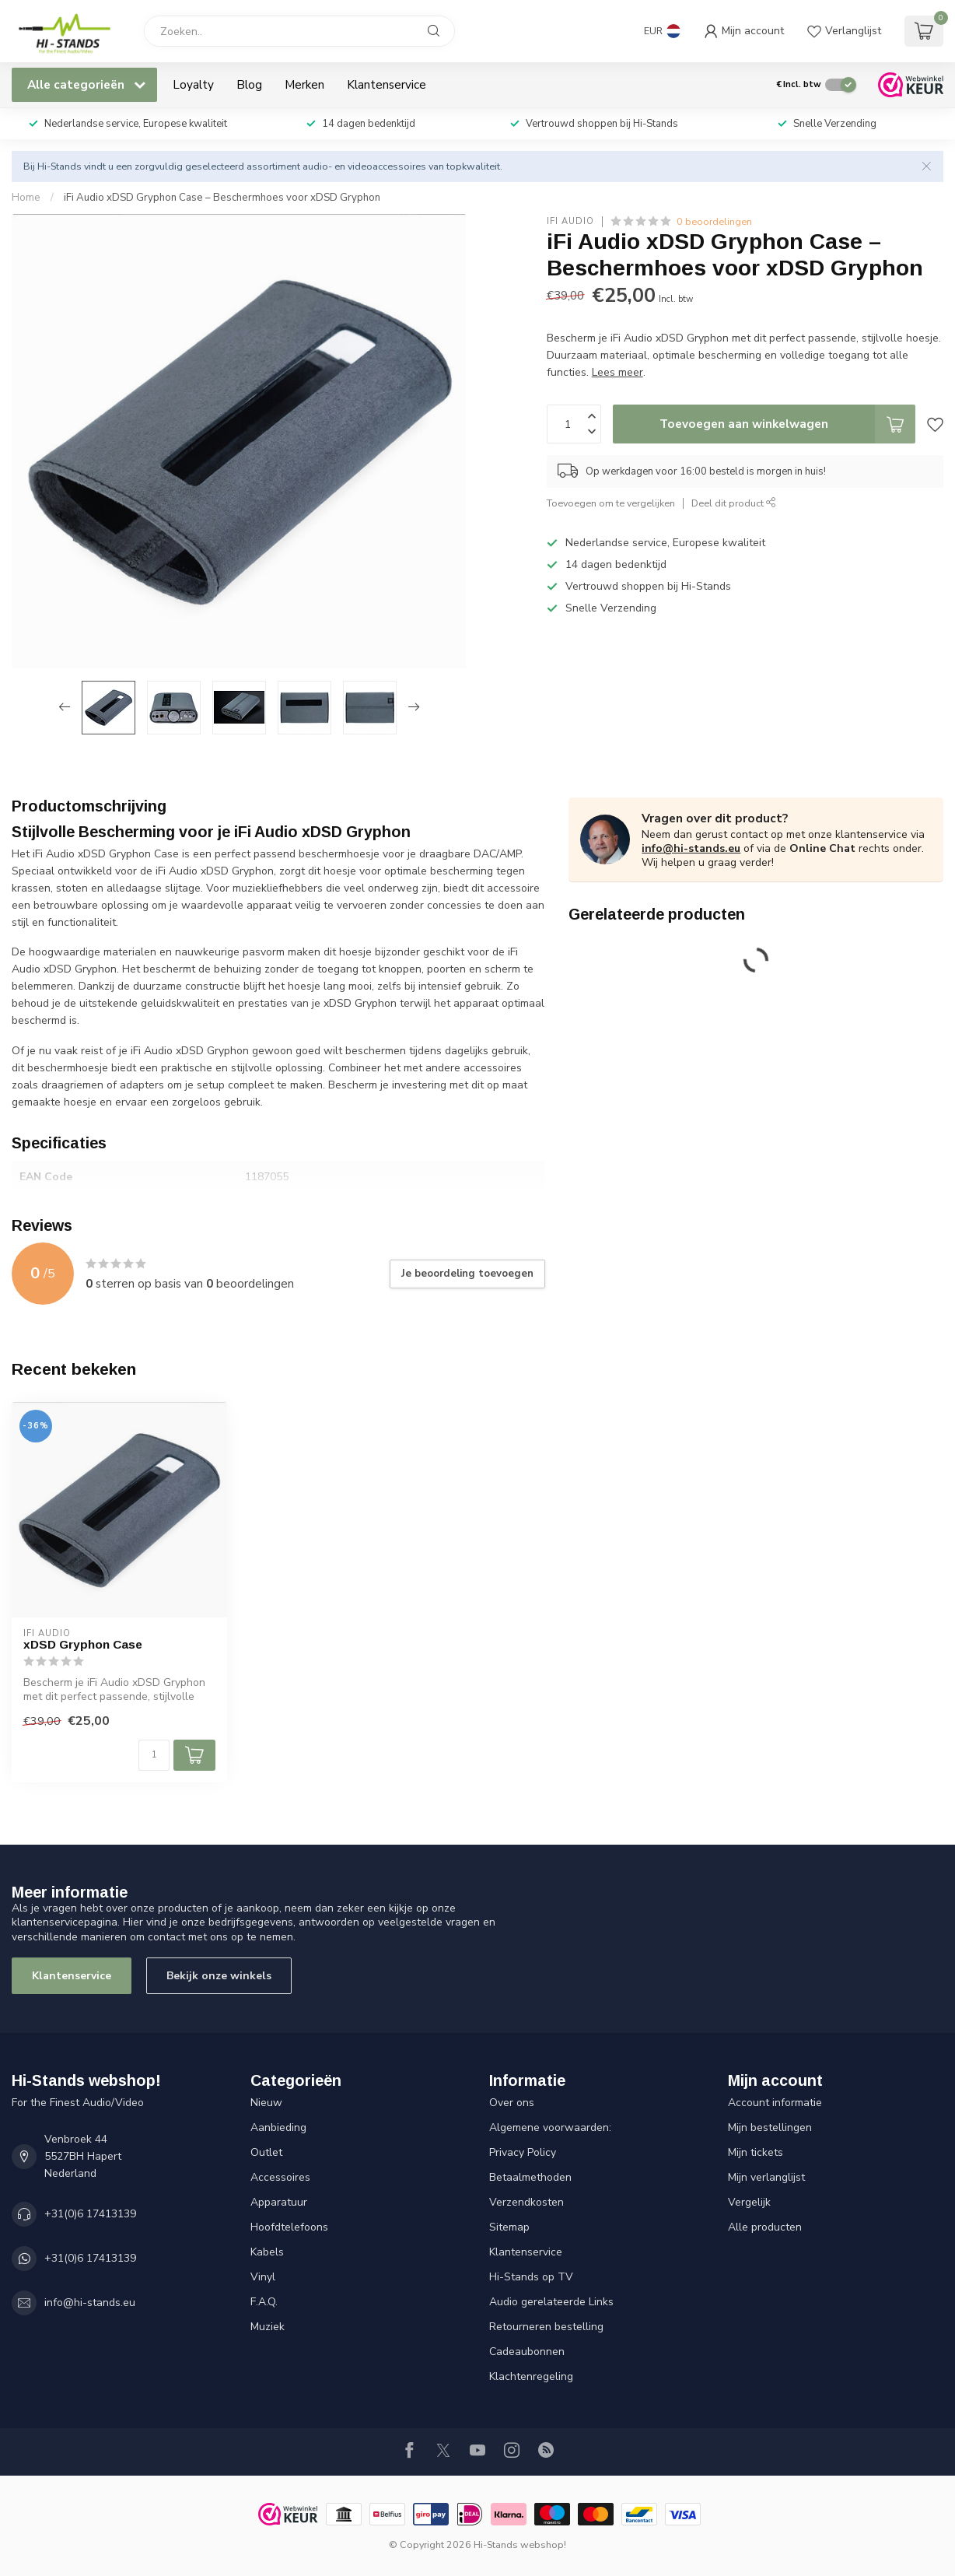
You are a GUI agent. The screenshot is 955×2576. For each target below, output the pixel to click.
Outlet (266, 2152)
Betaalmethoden (530, 2177)
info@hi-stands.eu (691, 848)
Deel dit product (733, 503)
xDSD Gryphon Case (82, 1644)
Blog (249, 84)
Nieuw (266, 2102)
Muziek (267, 2326)
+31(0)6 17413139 (90, 2213)
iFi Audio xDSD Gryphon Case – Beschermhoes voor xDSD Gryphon (222, 198)
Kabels (267, 2252)
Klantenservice (386, 84)
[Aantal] (154, 1755)
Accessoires (280, 2177)
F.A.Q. (264, 2301)
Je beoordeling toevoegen (467, 1274)
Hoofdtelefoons (289, 2227)
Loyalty (193, 84)
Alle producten (765, 2227)
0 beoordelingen (714, 221)
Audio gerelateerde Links (551, 2301)
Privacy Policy (522, 2152)
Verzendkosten (526, 2202)
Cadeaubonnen (527, 2351)
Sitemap (509, 2227)
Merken (304, 84)
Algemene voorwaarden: (550, 2127)
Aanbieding (278, 2127)
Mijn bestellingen (770, 2127)
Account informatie (775, 2102)
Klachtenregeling (531, 2376)
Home (26, 198)
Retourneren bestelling (546, 2326)
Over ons (511, 2102)
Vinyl (262, 2276)
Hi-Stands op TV (531, 2276)
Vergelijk (749, 2202)
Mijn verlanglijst (766, 2177)
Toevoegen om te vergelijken (611, 503)
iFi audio (570, 221)
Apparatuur (278, 2202)
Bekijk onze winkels (218, 1975)
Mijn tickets (755, 2152)
